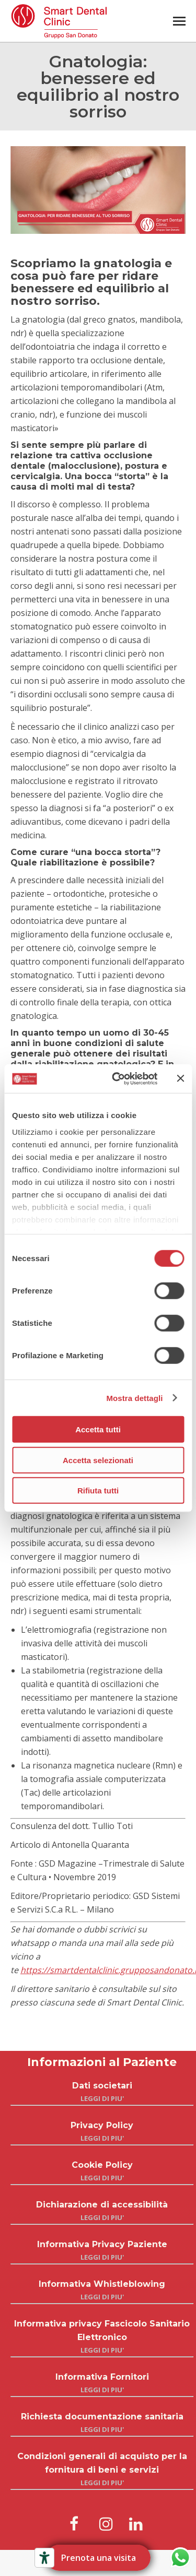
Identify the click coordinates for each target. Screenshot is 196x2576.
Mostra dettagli (134, 1397)
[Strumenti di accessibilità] (44, 2558)
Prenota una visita (98, 2557)
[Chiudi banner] (180, 1078)
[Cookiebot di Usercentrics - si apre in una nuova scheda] (116, 1078)
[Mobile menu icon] (179, 21)
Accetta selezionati (98, 1459)
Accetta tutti (98, 1429)
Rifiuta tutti (98, 1490)
